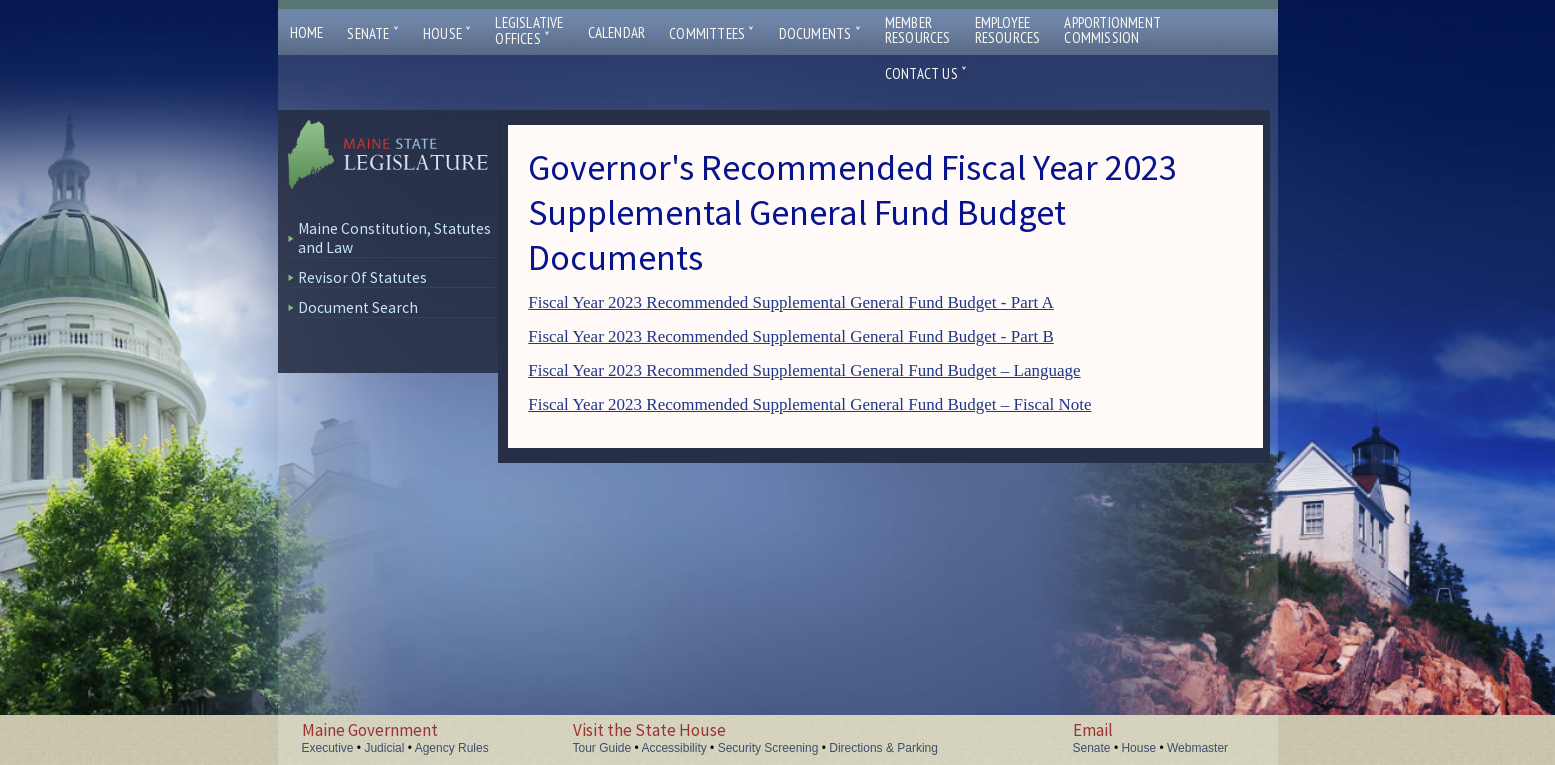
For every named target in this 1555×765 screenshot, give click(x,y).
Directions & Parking (883, 748)
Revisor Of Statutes (362, 277)
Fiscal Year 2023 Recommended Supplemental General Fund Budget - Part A (791, 302)
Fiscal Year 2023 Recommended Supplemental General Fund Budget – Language (804, 370)
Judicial (384, 748)
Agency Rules (452, 748)
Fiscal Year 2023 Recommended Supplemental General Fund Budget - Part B (791, 336)
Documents (820, 33)
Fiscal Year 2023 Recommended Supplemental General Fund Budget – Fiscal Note (809, 404)
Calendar (617, 32)
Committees (711, 33)
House (447, 33)
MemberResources (918, 30)
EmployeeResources (1008, 30)
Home (307, 32)
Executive (328, 748)
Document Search (358, 307)
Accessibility (673, 748)
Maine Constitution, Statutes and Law (394, 238)
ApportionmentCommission (1112, 30)
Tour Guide (602, 748)
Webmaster (1197, 748)
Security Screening (768, 748)
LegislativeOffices (529, 31)
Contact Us (926, 73)
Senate (373, 33)
